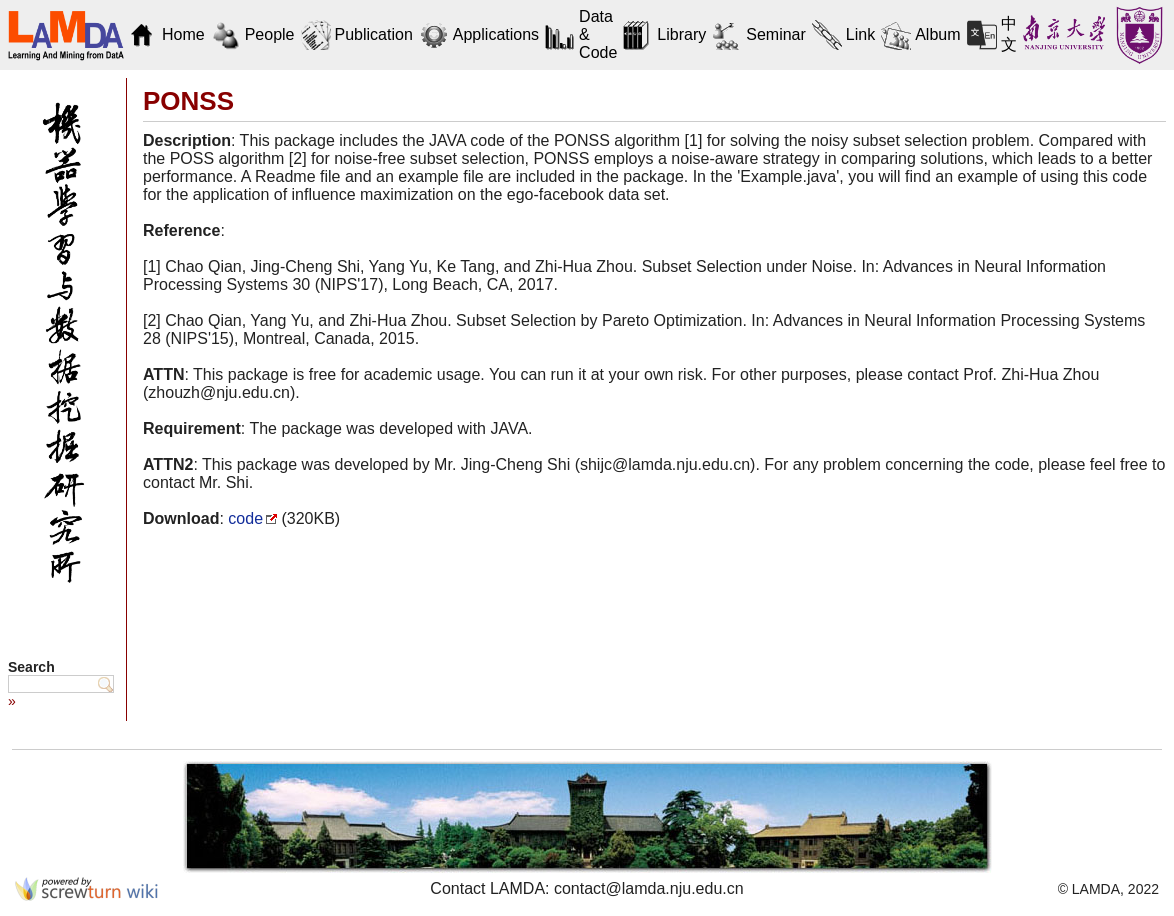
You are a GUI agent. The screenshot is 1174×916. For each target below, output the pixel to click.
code (245, 518)
